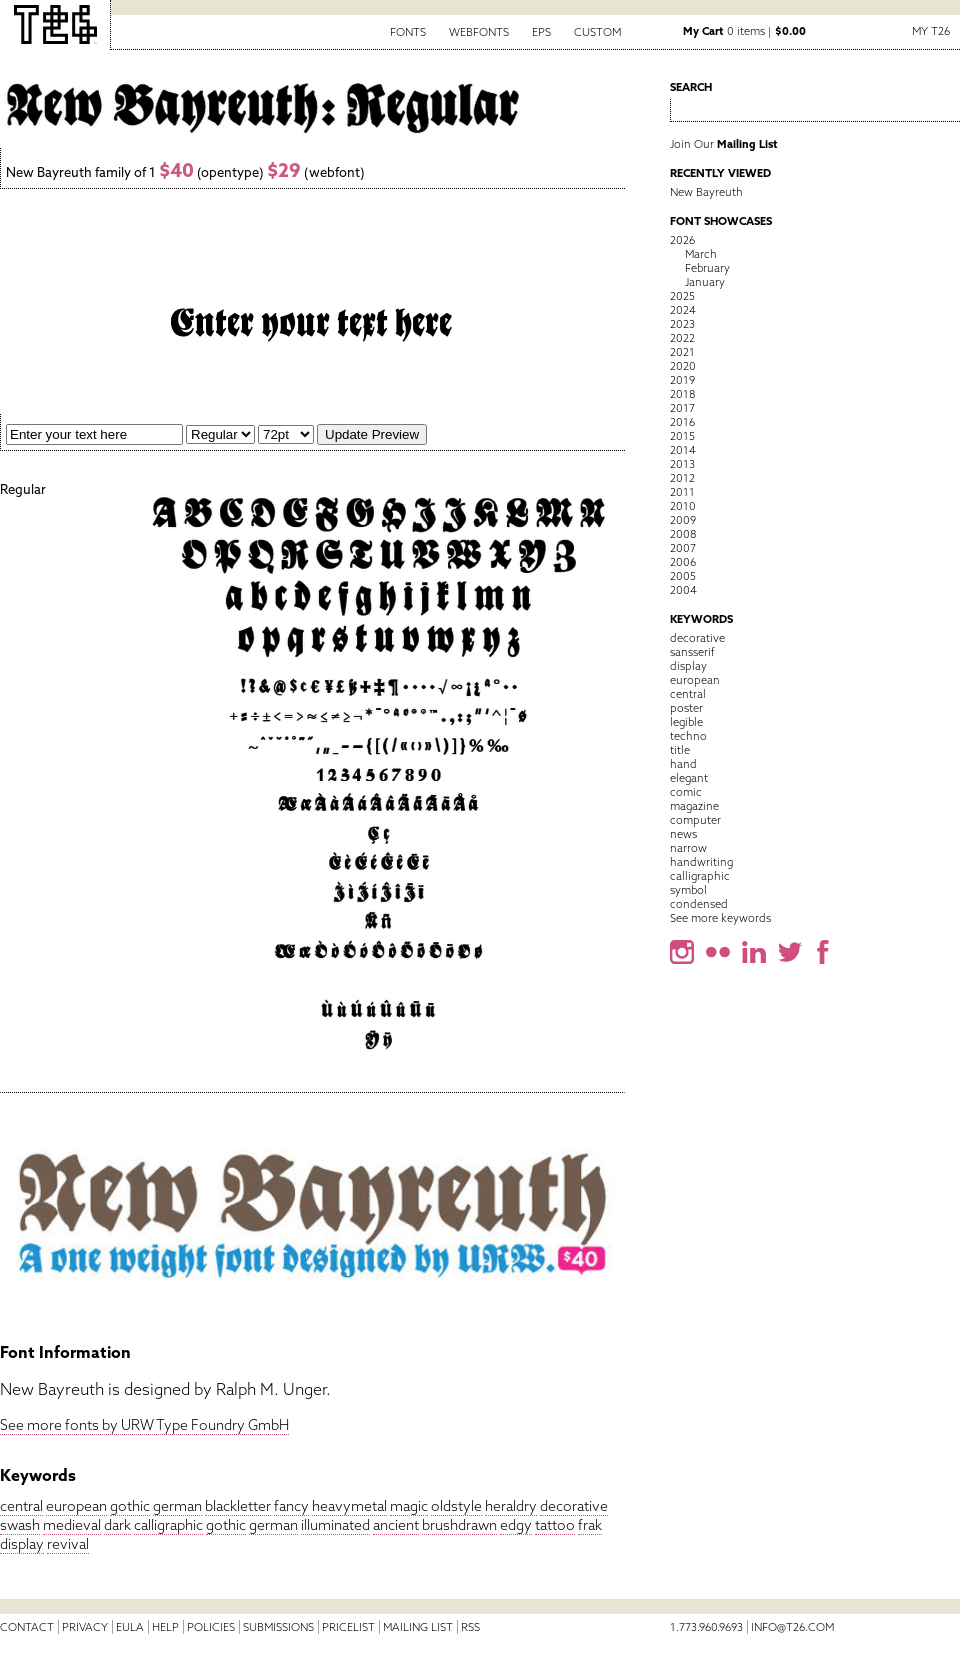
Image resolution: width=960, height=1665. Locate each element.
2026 (682, 240)
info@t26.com (792, 1627)
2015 (682, 436)
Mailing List (418, 1627)
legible (686, 722)
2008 (683, 534)
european (76, 1506)
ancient (396, 1525)
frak (590, 1525)
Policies (211, 1627)
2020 (683, 366)
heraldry (511, 1506)
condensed (699, 904)
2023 (682, 324)
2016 (682, 422)
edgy (516, 1525)
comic (686, 792)
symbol (688, 890)
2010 (683, 506)
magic (409, 1506)
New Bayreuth (706, 192)
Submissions (278, 1627)
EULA (130, 1627)
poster (686, 708)
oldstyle (456, 1506)
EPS (541, 32)
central (21, 1506)
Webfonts (479, 32)
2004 (683, 590)
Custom (597, 32)
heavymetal (349, 1506)
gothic (130, 1506)
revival (68, 1544)
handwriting (701, 862)
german (177, 1506)
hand (683, 764)
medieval (72, 1525)
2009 (683, 520)
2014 (683, 450)
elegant (689, 778)
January (705, 282)
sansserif (692, 652)
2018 (682, 394)
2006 (683, 562)
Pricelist (348, 1627)
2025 (682, 296)
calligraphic (168, 1525)
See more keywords (720, 918)
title (680, 750)
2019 (682, 380)
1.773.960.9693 (706, 1627)
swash (20, 1525)
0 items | (744, 31)
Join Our (724, 144)
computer (695, 820)
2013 (682, 464)
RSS (470, 1627)
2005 (683, 576)
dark (117, 1525)
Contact (27, 1627)
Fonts (408, 32)
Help (165, 1627)
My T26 (931, 31)
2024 (683, 310)
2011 (682, 492)
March (701, 254)
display (22, 1544)
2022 (682, 338)
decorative (574, 1506)
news (683, 834)
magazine (694, 806)
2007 (683, 548)
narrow (688, 848)
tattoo (555, 1525)
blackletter (238, 1506)
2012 (682, 478)
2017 (682, 408)
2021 (682, 352)
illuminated (335, 1525)
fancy (291, 1506)
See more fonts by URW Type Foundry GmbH (144, 1425)
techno (688, 736)
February (707, 268)
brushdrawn (459, 1525)
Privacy (85, 1627)
